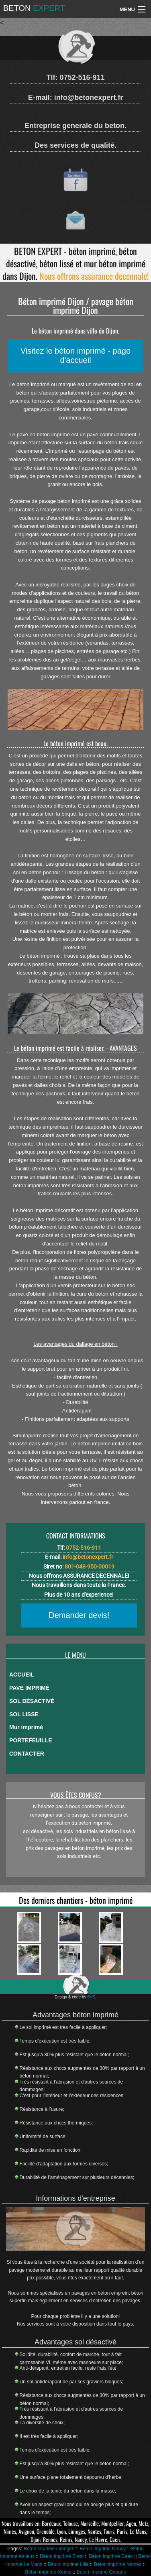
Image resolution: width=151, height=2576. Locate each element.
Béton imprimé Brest (62, 2556)
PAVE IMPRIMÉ (29, 1688)
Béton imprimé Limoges (49, 2549)
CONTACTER (26, 1753)
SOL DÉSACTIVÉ (32, 1701)
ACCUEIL (21, 1674)
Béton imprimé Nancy (103, 2549)
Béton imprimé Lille (68, 2564)
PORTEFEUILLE (30, 1740)
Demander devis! (79, 1615)
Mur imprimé (26, 1727)
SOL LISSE (24, 1714)
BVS (91, 1997)
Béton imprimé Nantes (118, 2564)
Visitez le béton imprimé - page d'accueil (75, 355)
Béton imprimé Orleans (101, 2572)
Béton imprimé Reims (48, 2572)
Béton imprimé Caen (111, 2556)
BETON (34, 8)
